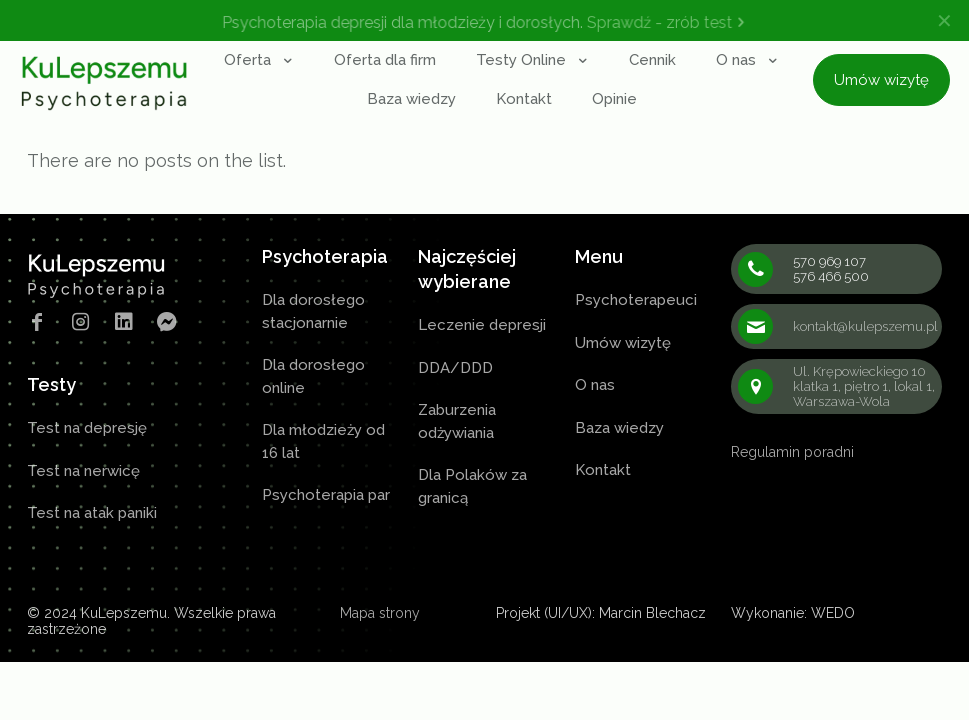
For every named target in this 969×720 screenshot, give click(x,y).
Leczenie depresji (482, 325)
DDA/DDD (455, 368)
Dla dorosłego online (313, 376)
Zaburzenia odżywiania (457, 421)
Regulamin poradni (792, 452)
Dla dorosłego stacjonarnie (313, 311)
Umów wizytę (623, 343)
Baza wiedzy (619, 428)
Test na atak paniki (92, 513)
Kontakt (603, 470)
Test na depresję (87, 428)
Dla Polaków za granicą (472, 486)
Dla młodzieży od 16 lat (323, 441)
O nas (595, 385)
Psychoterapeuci (636, 300)
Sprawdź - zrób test (669, 22)
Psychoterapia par (326, 495)
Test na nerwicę (83, 471)
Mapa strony (380, 613)
